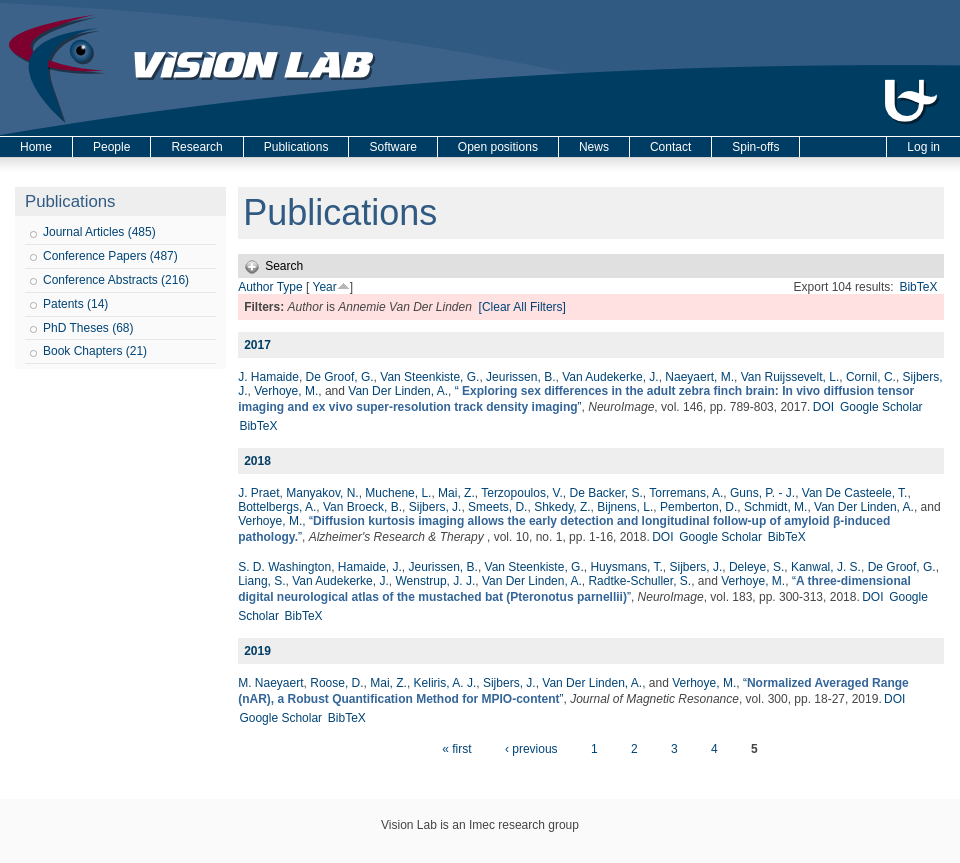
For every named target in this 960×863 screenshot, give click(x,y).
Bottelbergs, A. (277, 507)
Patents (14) (75, 304)
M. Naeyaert (270, 683)
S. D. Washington (284, 567)
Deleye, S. (756, 567)
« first (456, 749)
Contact (670, 147)
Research (196, 147)
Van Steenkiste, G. (429, 377)
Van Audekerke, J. (610, 377)
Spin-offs (755, 147)
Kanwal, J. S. (826, 567)
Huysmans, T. (626, 567)
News (594, 147)
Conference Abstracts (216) (116, 280)
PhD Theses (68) (88, 328)
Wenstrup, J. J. (435, 581)
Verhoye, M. (286, 391)
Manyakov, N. (322, 493)
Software (392, 147)
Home (36, 147)
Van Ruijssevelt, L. (790, 377)
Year (324, 287)
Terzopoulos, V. (522, 493)
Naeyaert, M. (699, 377)
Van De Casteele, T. (855, 493)
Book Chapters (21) (95, 351)
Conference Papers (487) (110, 256)
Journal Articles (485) (99, 232)
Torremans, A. (686, 493)
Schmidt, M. (775, 507)
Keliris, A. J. (445, 683)
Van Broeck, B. (362, 507)
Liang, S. (261, 581)
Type (290, 287)
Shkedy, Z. (562, 507)
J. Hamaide (268, 377)
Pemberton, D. (698, 507)
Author (255, 287)
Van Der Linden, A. (398, 391)
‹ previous (531, 749)
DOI (823, 407)
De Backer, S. (605, 493)
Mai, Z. (456, 493)
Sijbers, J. (435, 507)
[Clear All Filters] (522, 307)
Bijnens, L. (625, 507)
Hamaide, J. (370, 567)
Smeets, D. (497, 507)
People (111, 147)
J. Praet (258, 493)
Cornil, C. (871, 377)
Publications (296, 147)
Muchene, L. (398, 493)
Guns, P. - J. (762, 493)
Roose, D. (336, 683)
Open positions (498, 147)
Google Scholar (881, 407)
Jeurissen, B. (520, 377)
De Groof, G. (340, 377)
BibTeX (918, 287)
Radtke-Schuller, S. (639, 581)
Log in (923, 147)
